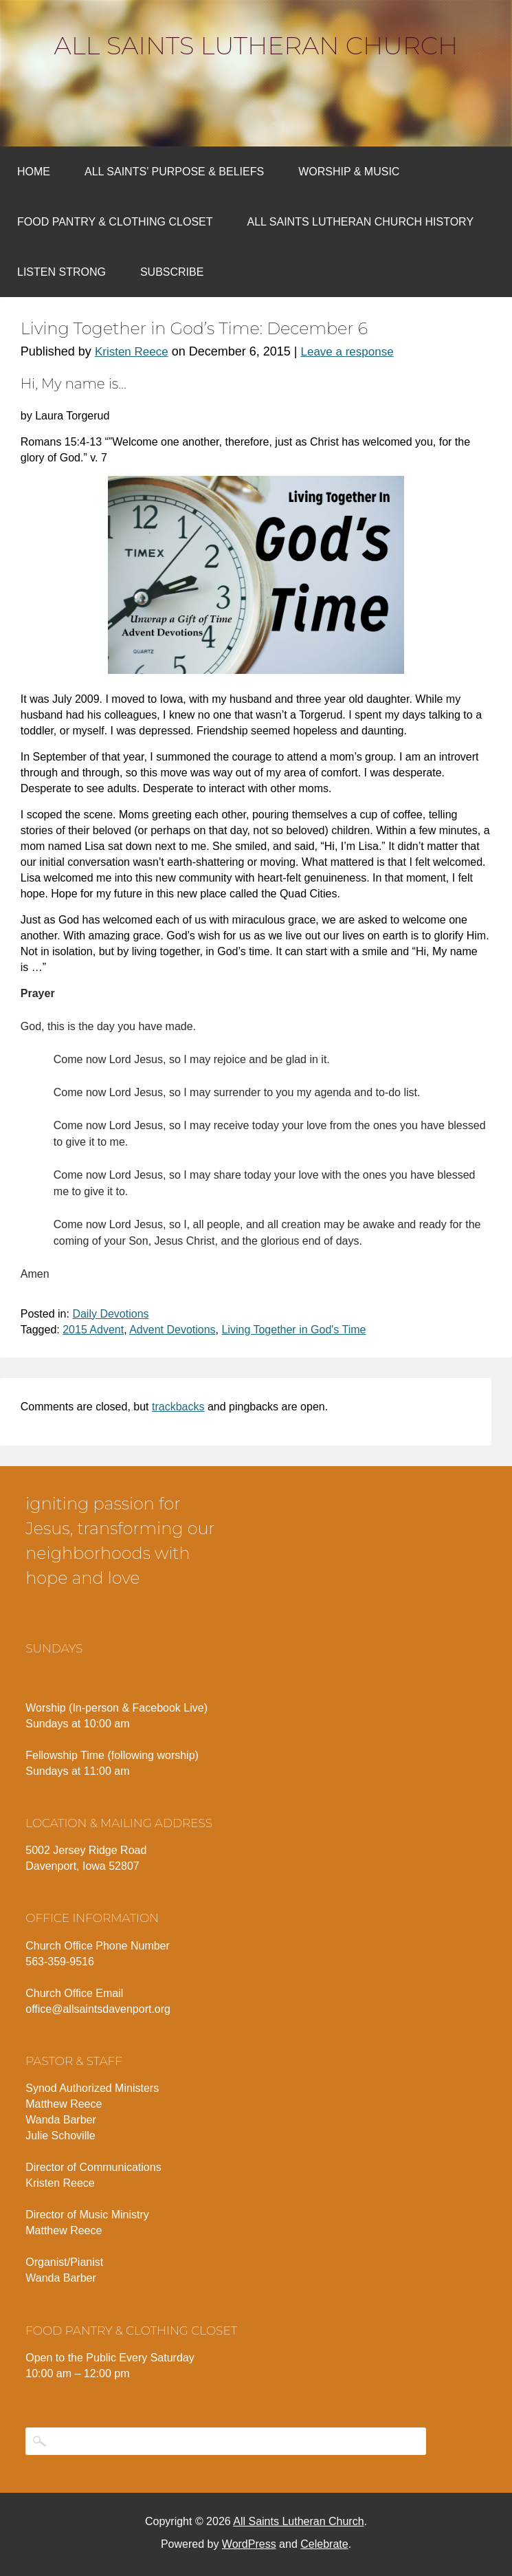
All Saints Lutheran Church (256, 45)
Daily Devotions (110, 1314)
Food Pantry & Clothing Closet (115, 222)
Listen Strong (61, 272)
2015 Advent (93, 1329)
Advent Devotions (172, 1329)
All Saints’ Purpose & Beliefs (174, 171)
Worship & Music (348, 171)
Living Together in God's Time (293, 1329)
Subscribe (171, 272)
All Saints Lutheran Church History (360, 222)
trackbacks (178, 1406)
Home (33, 171)
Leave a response (346, 351)
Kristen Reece (131, 351)
